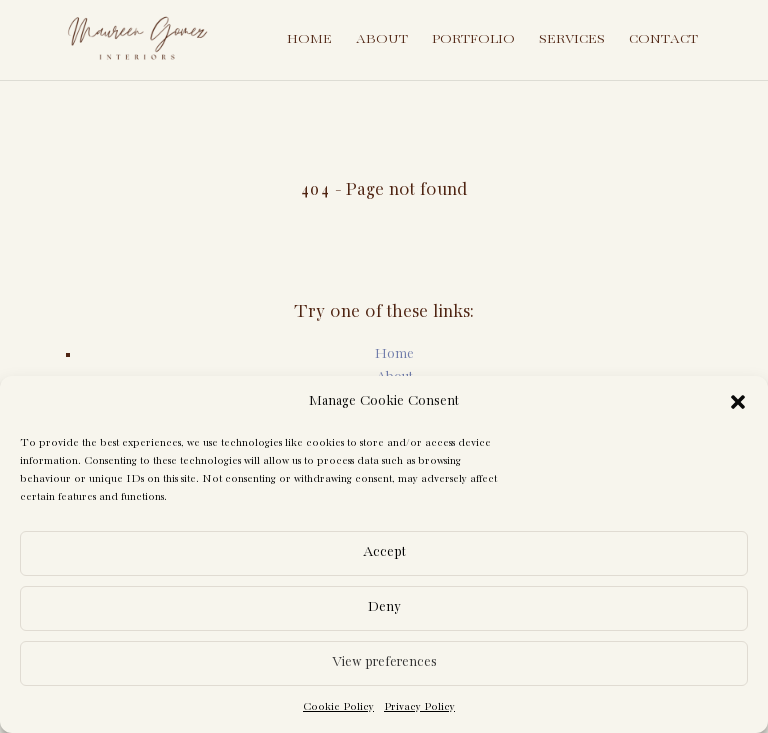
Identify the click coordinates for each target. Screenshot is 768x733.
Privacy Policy (419, 707)
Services (572, 39)
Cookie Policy (338, 707)
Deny (384, 607)
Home (309, 39)
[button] (738, 402)
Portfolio (473, 39)
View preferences (384, 662)
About (382, 39)
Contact (663, 39)
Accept (384, 552)
